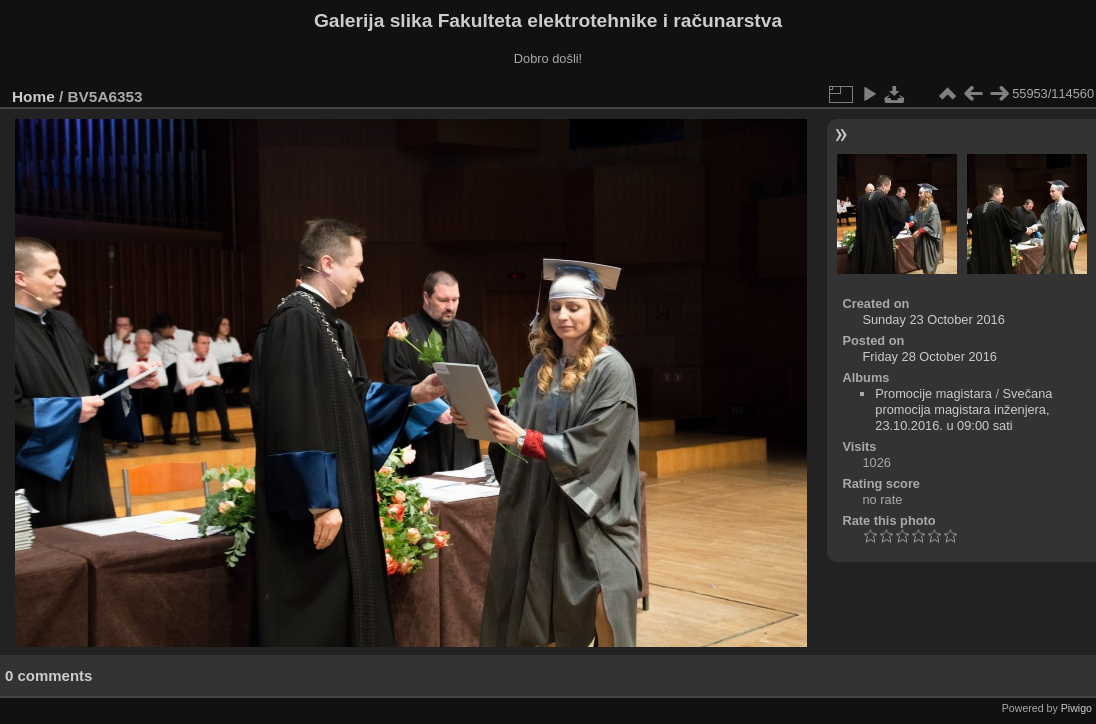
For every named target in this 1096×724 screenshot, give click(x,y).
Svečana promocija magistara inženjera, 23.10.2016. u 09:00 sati (963, 409)
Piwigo (1076, 708)
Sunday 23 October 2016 (933, 319)
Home (33, 96)
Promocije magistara (933, 393)
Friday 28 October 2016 (929, 356)
